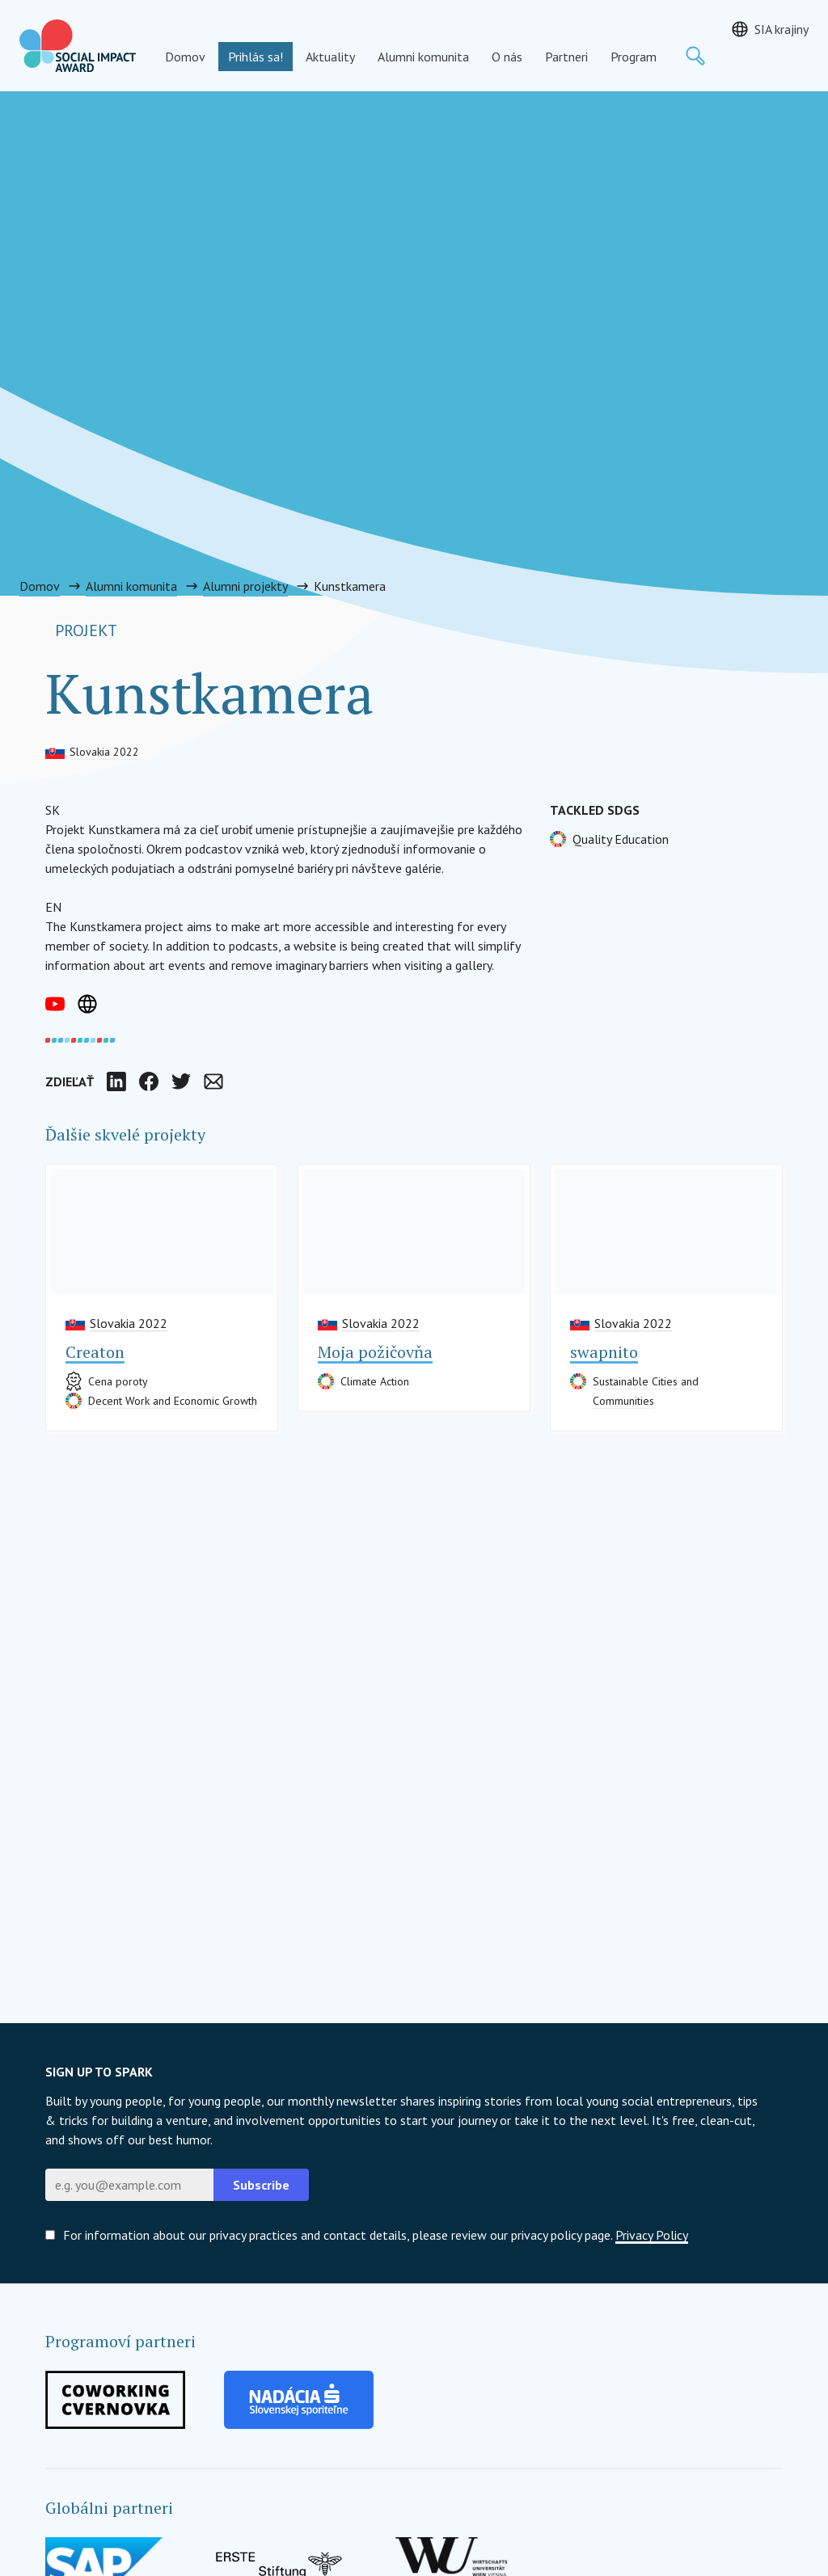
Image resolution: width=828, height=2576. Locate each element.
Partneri (566, 56)
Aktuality (330, 56)
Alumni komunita (423, 56)
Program (633, 56)
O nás (507, 56)
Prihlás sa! (255, 56)
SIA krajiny (781, 29)
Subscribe (261, 2185)
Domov (185, 56)
